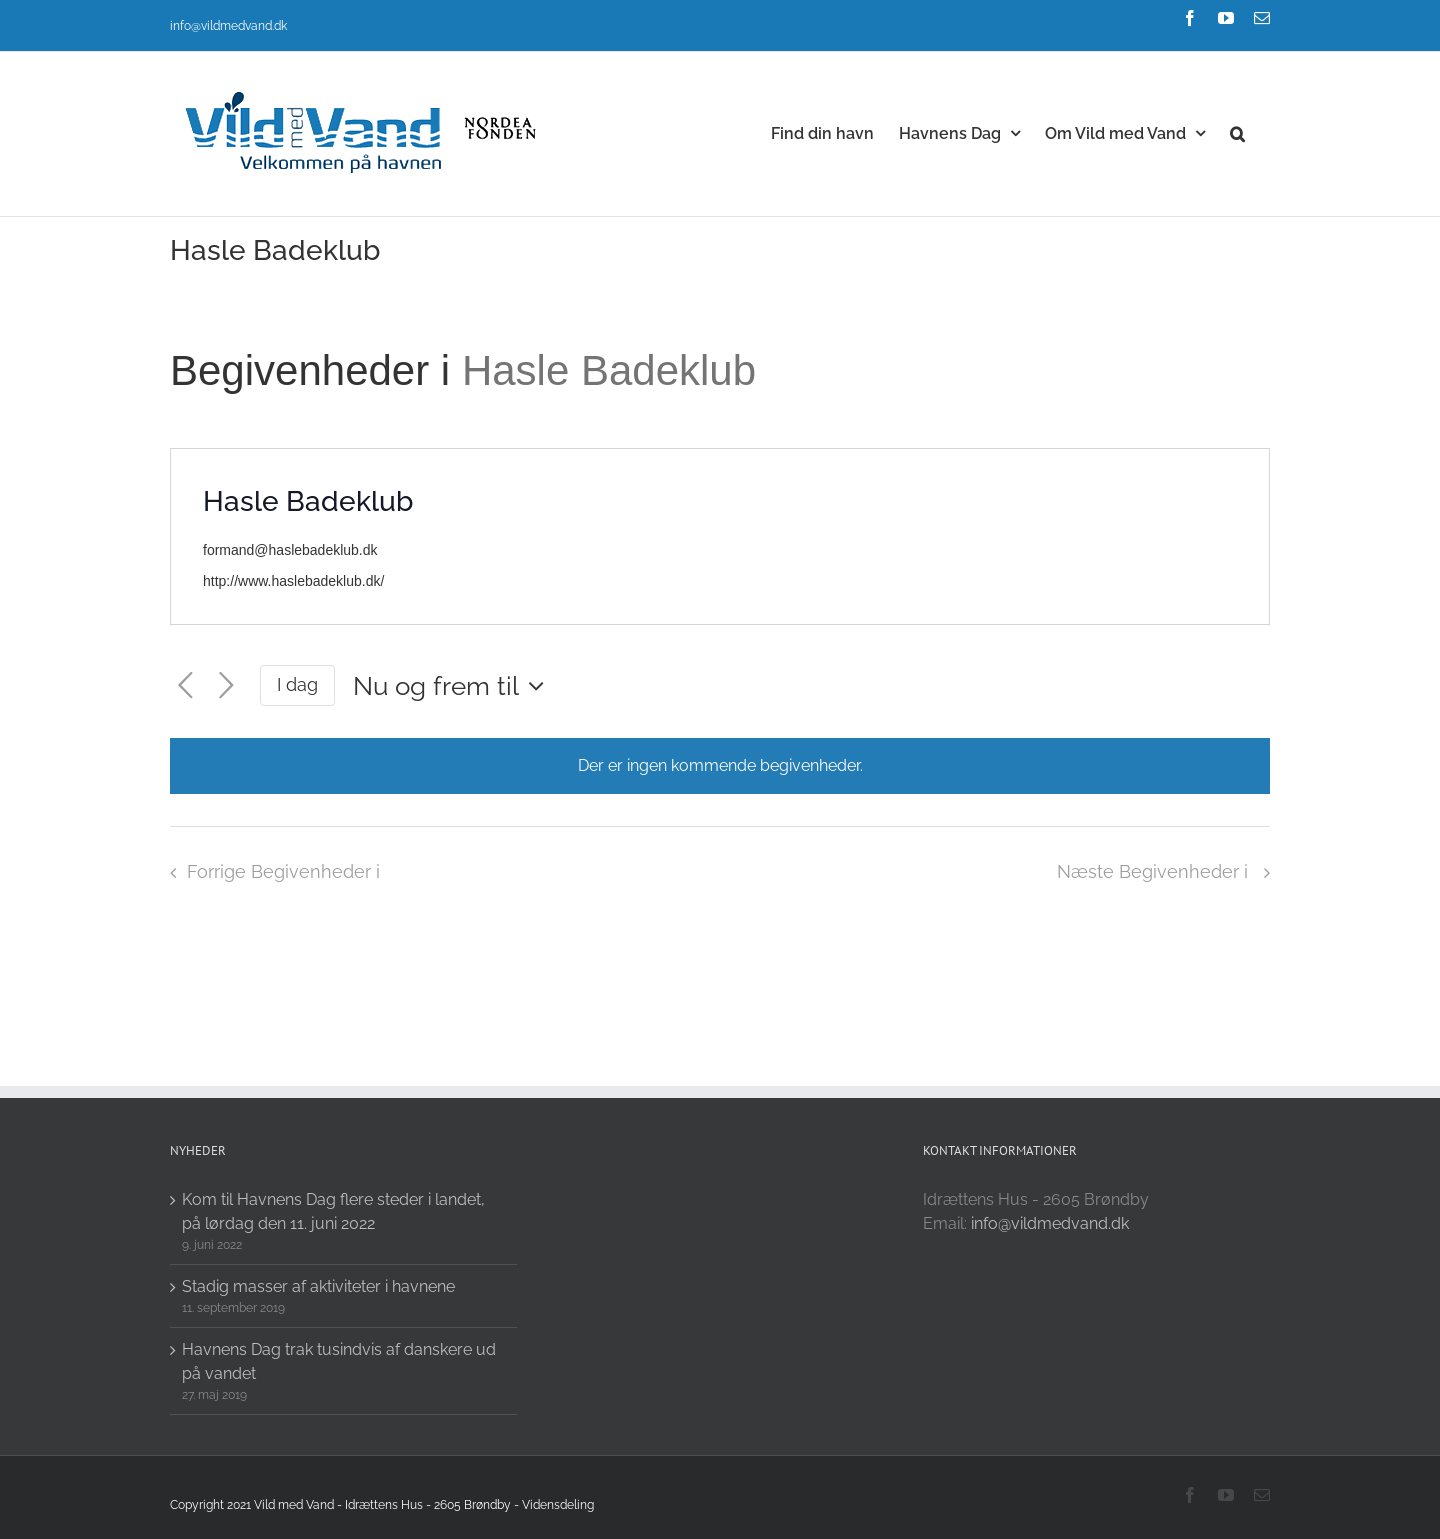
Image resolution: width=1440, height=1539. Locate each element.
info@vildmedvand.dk (228, 26)
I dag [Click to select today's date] (297, 684)
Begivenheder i (316, 370)
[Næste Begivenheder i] (226, 686)
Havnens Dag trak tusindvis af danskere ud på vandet (339, 1361)
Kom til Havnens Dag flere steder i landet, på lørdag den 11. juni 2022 (333, 1211)
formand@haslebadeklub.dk (290, 550)
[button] (1237, 132)
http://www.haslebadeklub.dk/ (293, 581)
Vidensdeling (558, 1505)
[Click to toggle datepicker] (453, 686)
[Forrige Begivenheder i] (185, 686)
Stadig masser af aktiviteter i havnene (318, 1286)
